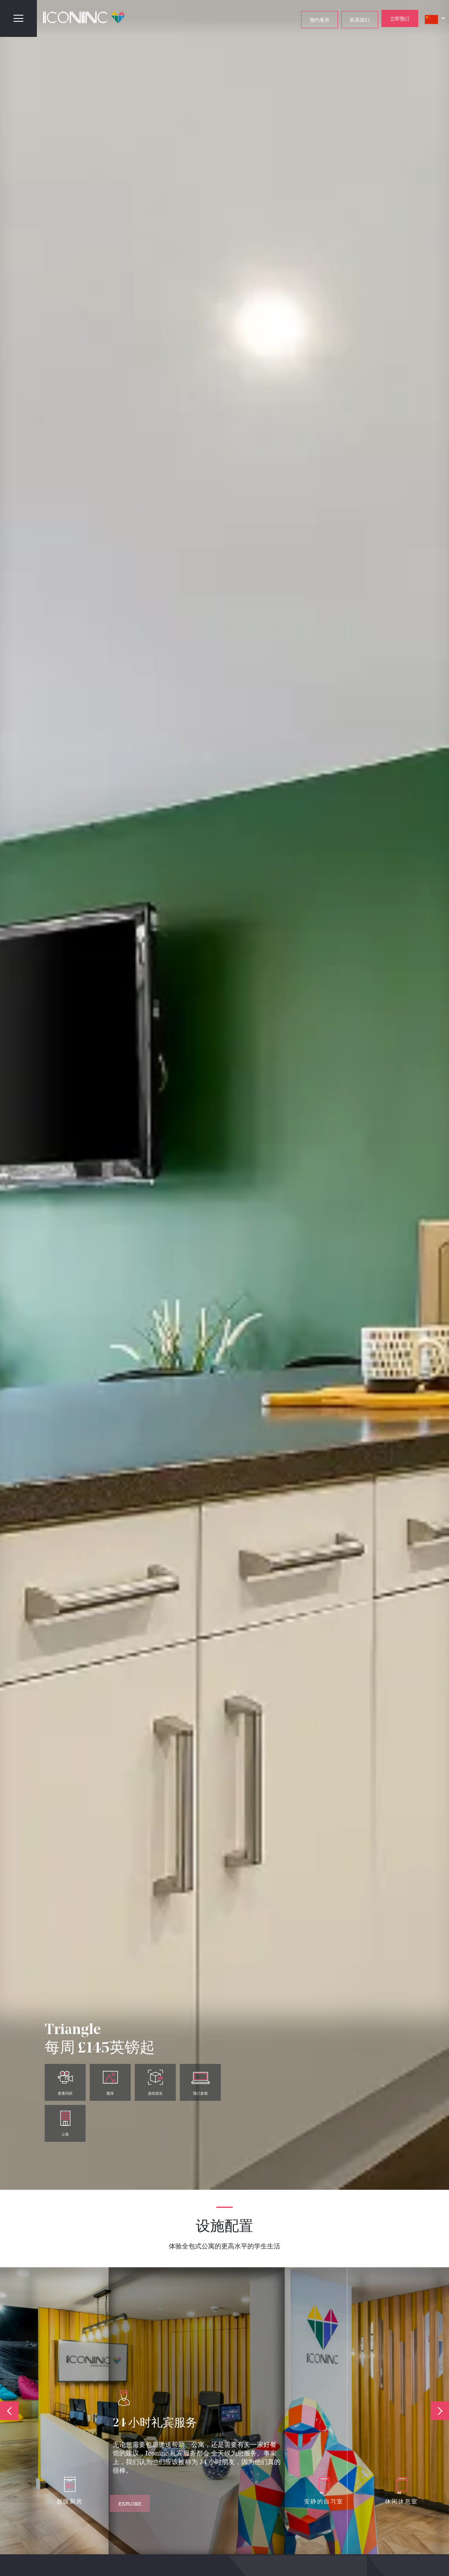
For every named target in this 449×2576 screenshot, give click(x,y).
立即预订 (400, 18)
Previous (9, 2410)
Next (440, 2410)
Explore (132, 2500)
